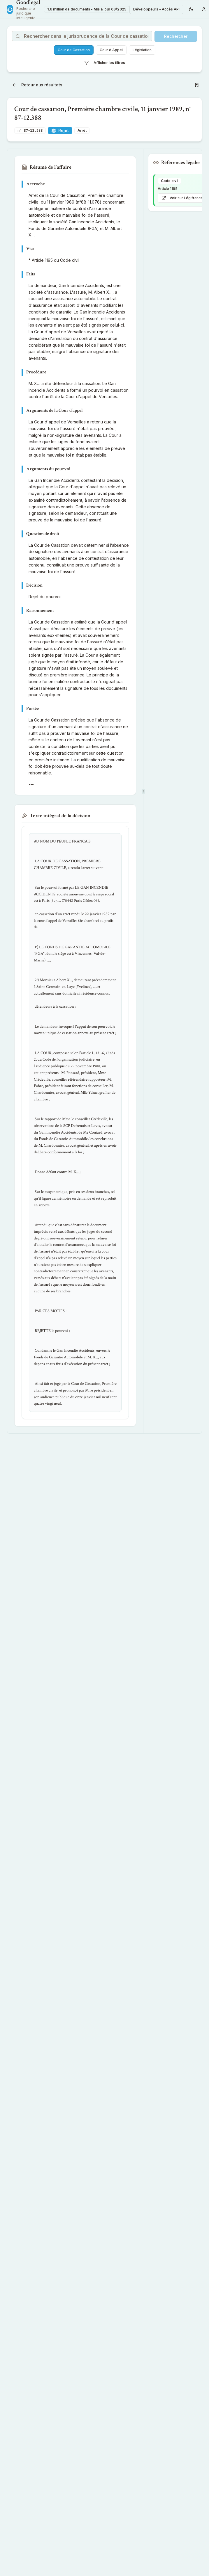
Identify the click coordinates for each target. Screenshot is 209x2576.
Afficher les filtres (104, 62)
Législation (142, 50)
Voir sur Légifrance (182, 198)
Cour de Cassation (74, 50)
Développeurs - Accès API (156, 9)
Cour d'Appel (111, 50)
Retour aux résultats (37, 84)
